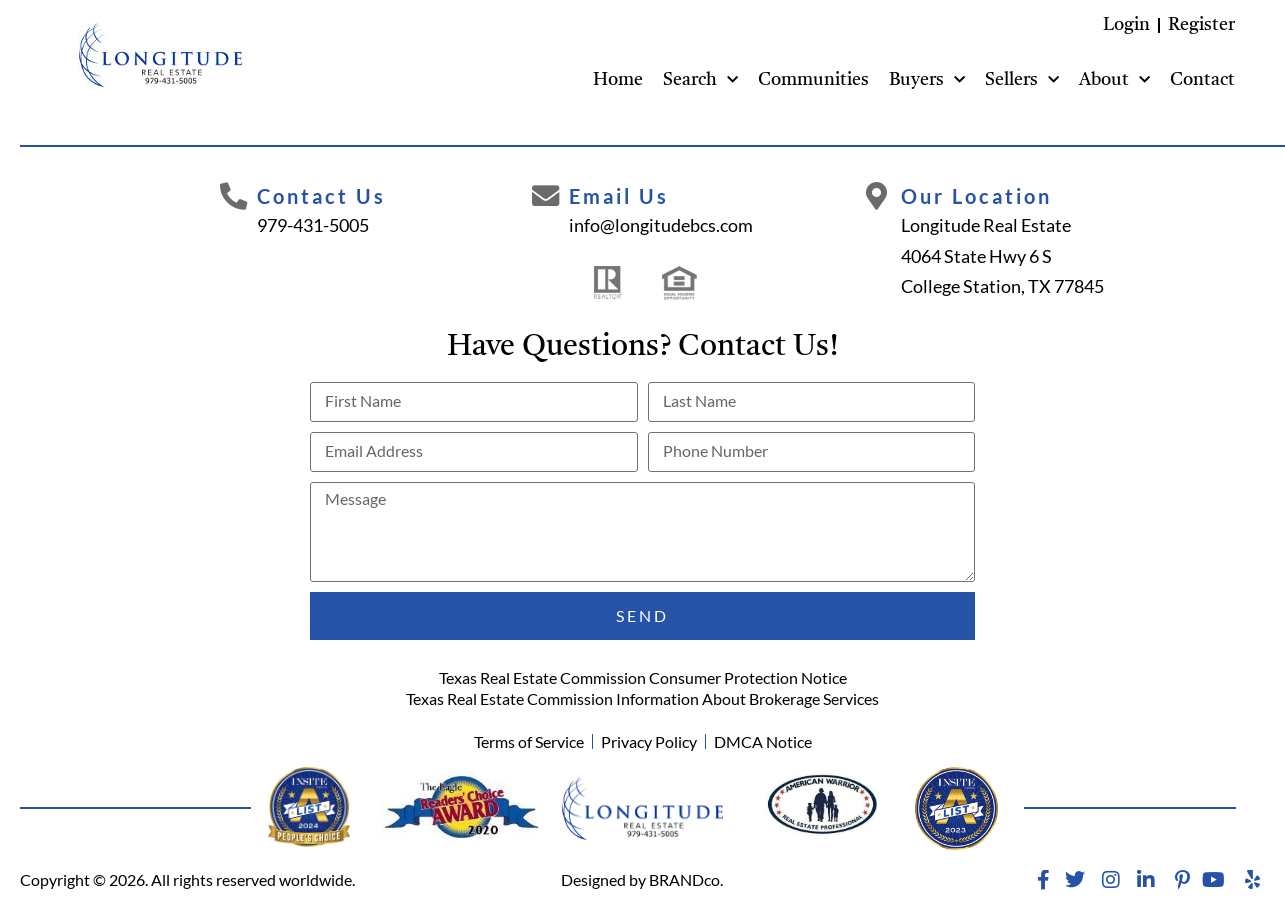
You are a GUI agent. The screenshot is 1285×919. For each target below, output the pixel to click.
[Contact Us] (235, 197)
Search (700, 80)
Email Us (620, 196)
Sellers (1022, 80)
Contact (1202, 80)
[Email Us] (545, 197)
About (1114, 80)
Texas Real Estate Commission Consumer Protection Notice (643, 677)
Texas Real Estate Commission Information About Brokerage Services (642, 698)
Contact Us (324, 196)
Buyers (927, 80)
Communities (813, 80)
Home (618, 80)
